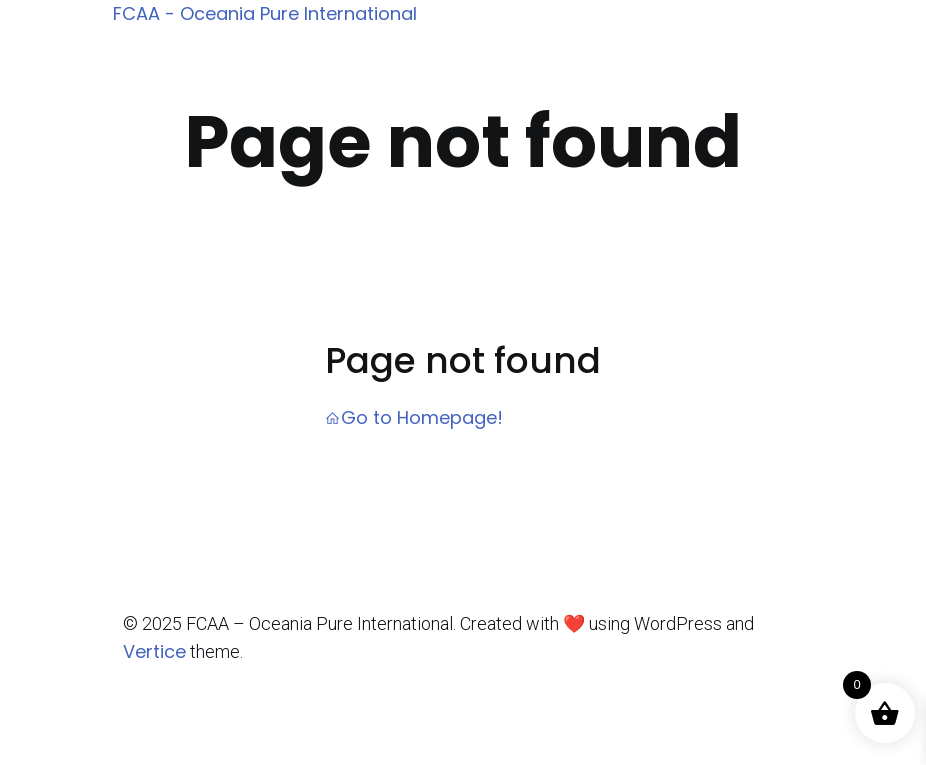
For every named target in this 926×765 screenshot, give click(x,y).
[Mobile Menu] (815, 15)
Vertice (154, 651)
